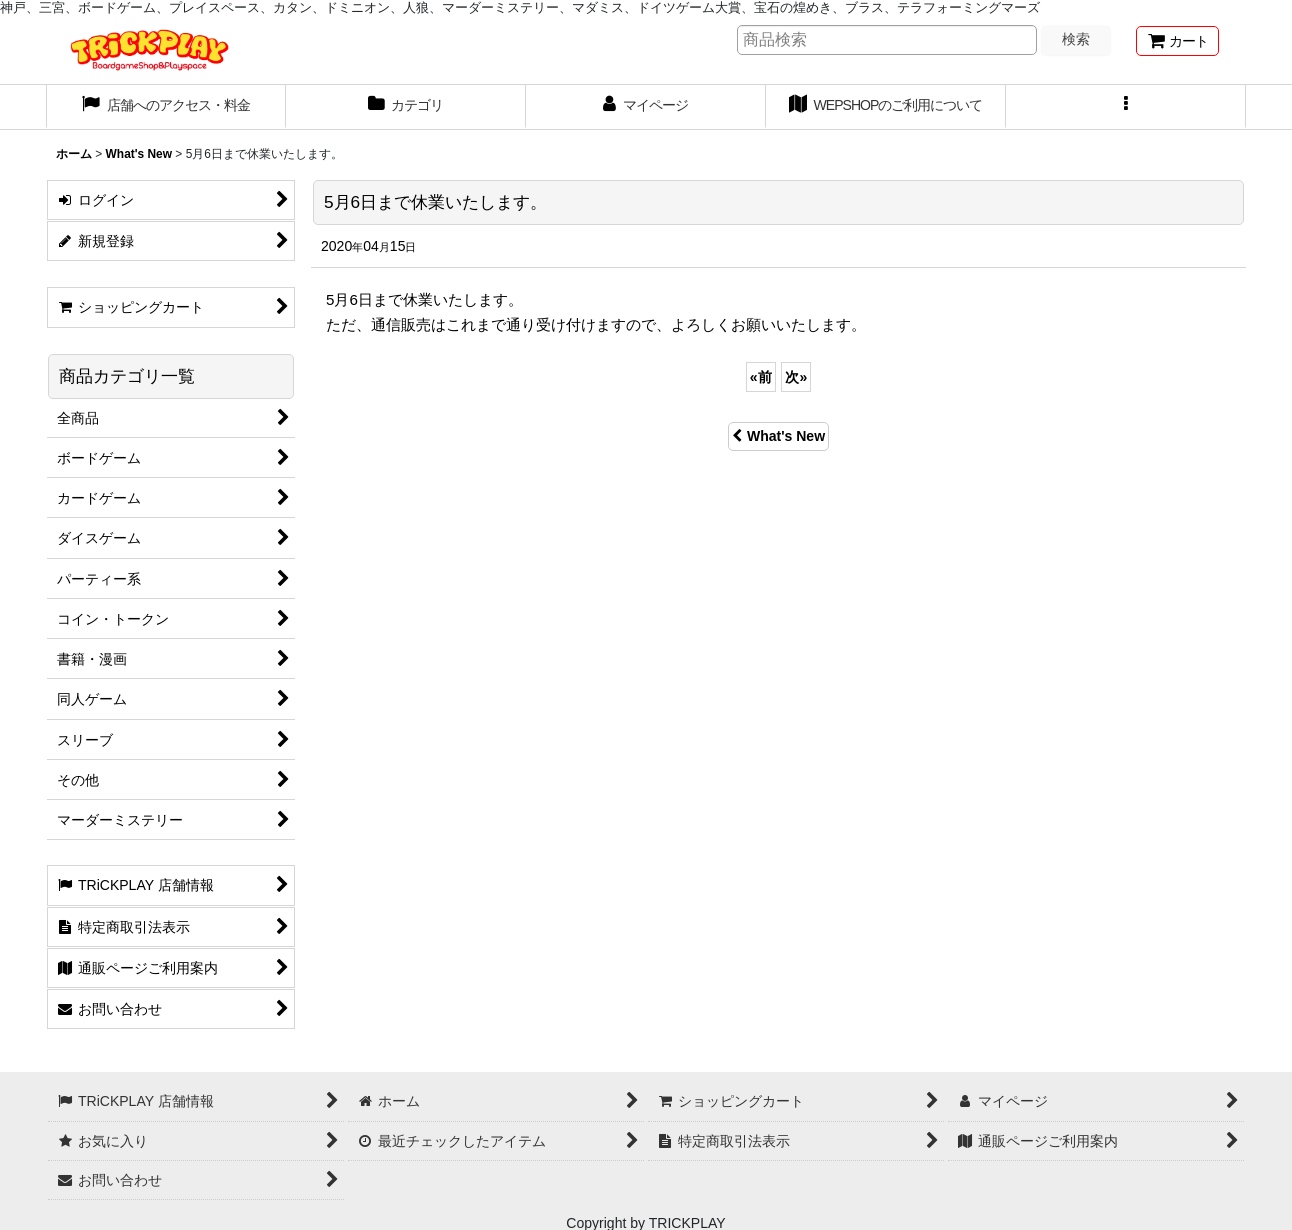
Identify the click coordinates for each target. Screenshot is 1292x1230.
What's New (778, 436)
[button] (1126, 107)
